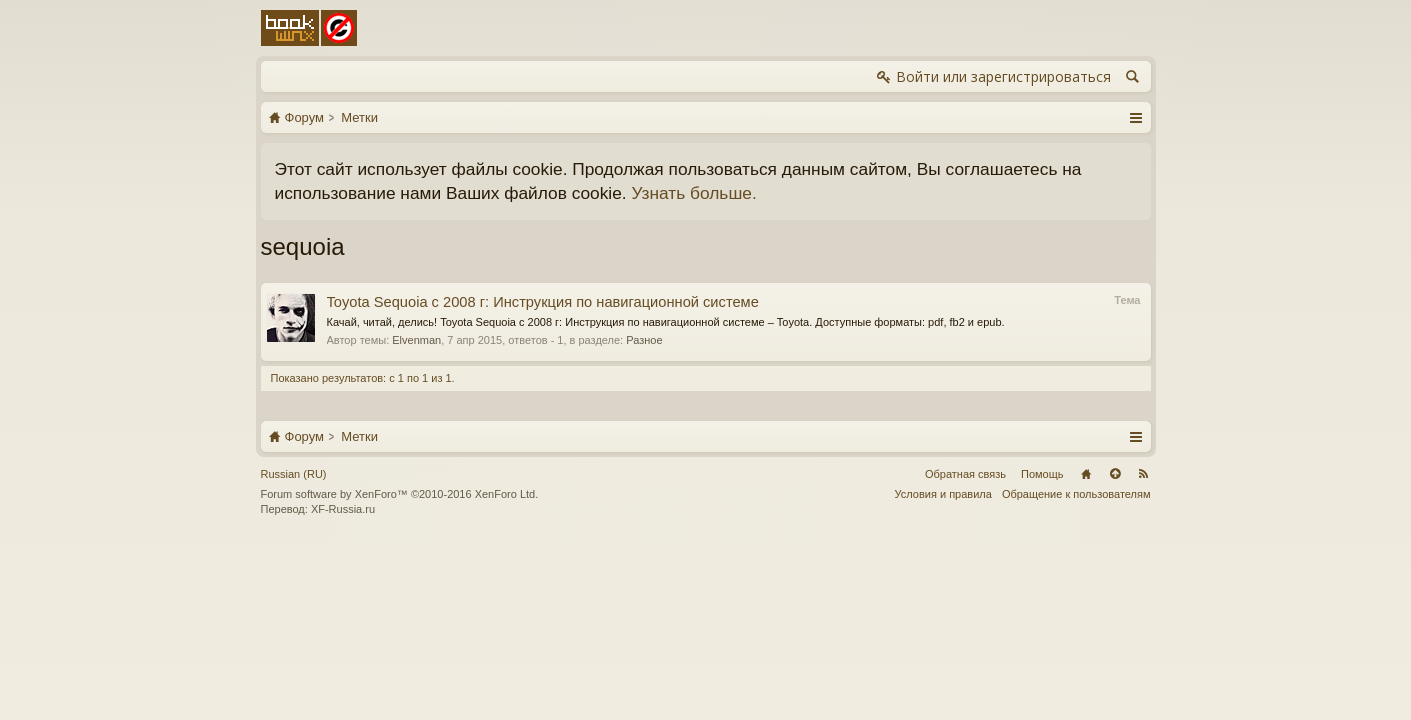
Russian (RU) (294, 474)
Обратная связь (965, 474)
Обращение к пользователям (1076, 494)
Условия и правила (943, 494)
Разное (644, 340)
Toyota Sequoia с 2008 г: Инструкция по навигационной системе (543, 302)
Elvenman (416, 340)
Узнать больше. (693, 193)
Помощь (1042, 474)
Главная (1086, 474)
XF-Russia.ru (343, 509)
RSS (1144, 474)
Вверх (1115, 474)
